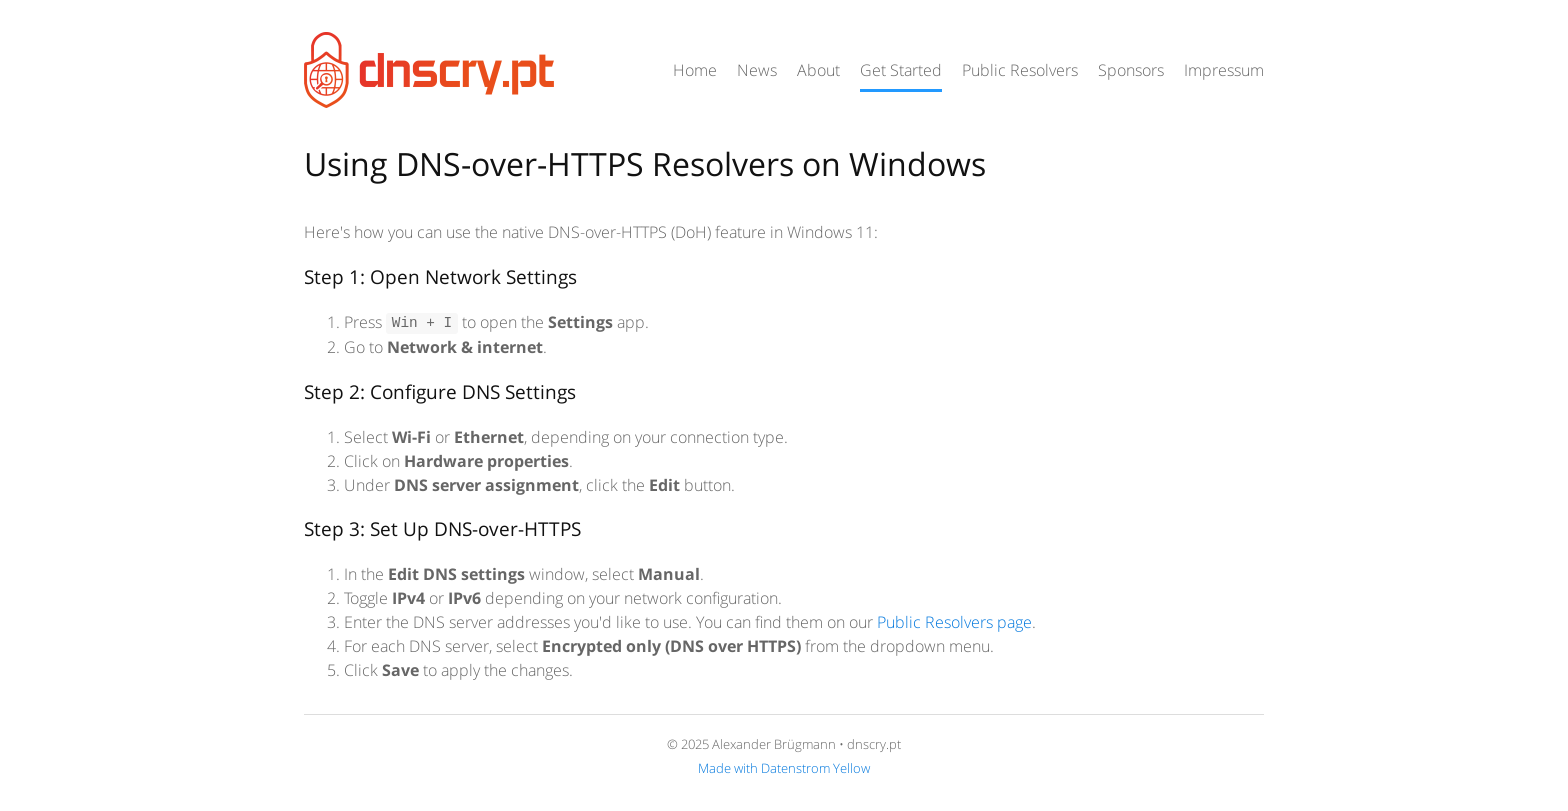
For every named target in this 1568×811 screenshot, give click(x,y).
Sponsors (1131, 70)
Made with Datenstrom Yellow (784, 768)
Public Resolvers (1020, 70)
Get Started (901, 70)
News (757, 70)
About (818, 70)
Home (695, 70)
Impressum (1224, 70)
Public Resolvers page (954, 622)
